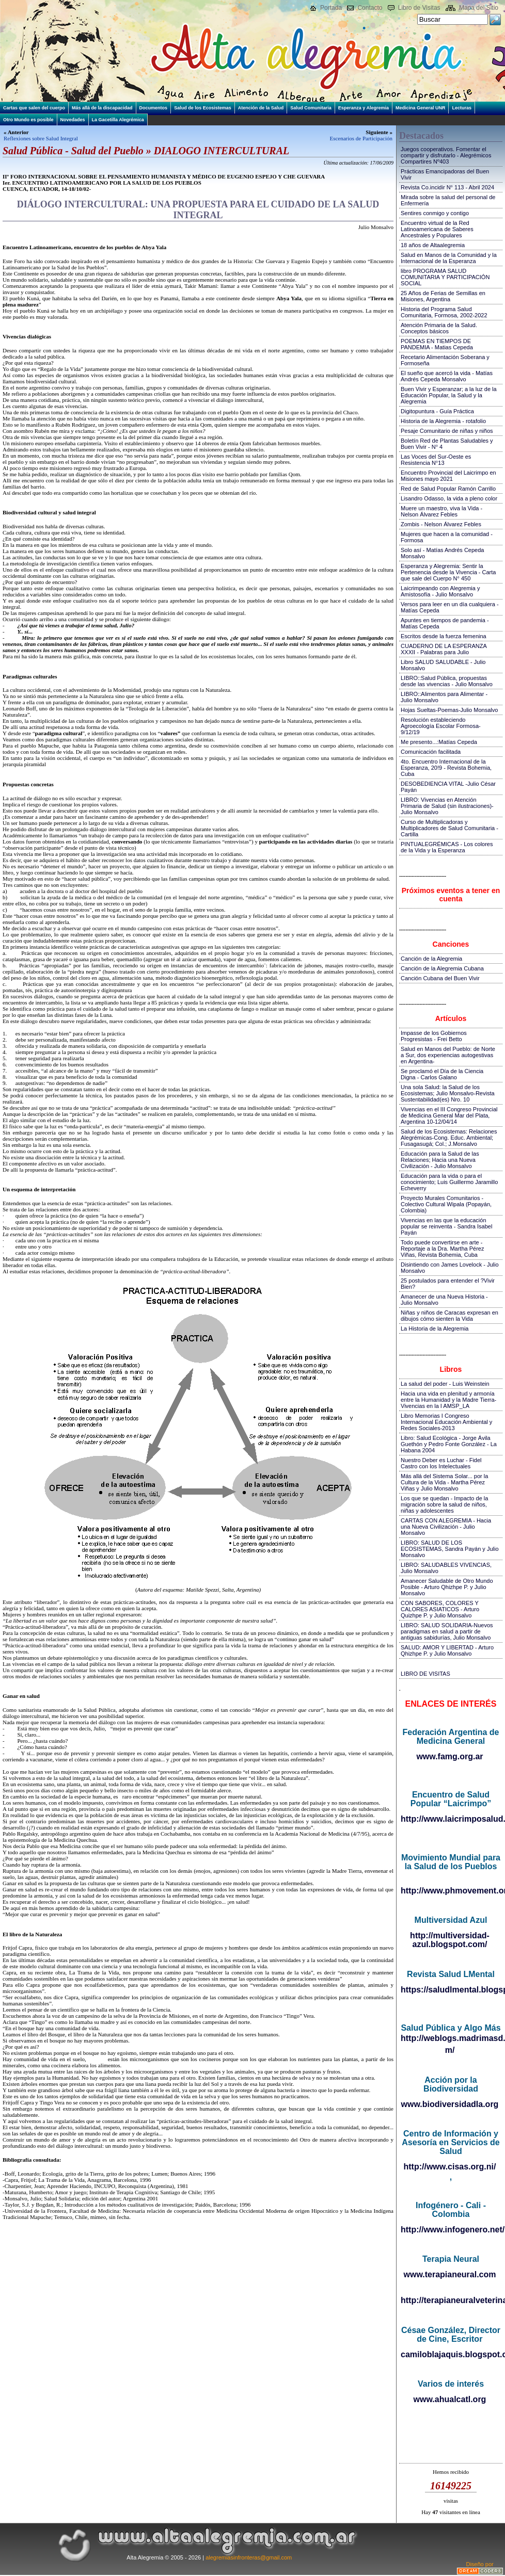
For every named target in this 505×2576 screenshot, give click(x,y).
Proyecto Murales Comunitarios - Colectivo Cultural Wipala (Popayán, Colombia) (446, 1204)
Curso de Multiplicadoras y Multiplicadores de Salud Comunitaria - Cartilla (449, 828)
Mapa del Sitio (478, 7)
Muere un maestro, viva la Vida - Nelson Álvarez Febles (441, 511)
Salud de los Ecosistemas (202, 107)
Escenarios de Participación (360, 138)
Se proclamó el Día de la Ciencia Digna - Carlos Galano (442, 1074)
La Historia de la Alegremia (434, 1328)
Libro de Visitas (419, 7)
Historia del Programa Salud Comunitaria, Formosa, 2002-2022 (444, 312)
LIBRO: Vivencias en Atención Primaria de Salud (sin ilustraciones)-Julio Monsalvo (447, 806)
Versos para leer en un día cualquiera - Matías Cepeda (450, 607)
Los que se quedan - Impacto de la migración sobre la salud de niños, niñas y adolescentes (444, 1504)
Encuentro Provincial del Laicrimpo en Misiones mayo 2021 (448, 475)
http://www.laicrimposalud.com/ (450, 1818)
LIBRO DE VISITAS (425, 1674)
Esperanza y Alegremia (363, 107)
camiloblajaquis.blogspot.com (450, 2354)
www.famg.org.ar (449, 1756)
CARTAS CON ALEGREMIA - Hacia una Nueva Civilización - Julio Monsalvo (446, 1526)
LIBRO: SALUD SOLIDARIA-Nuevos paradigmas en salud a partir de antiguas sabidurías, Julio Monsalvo (447, 1631)
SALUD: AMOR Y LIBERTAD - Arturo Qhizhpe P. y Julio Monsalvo (447, 1650)
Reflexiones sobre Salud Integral (41, 138)
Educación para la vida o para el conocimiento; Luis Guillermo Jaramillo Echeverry (449, 1182)
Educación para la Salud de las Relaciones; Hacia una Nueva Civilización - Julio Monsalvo (440, 1160)
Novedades (72, 119)
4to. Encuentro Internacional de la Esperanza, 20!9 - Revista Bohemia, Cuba (446, 767)
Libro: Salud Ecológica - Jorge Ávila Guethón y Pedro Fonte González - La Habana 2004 (449, 1444)
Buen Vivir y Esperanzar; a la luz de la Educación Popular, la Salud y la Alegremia (449, 395)
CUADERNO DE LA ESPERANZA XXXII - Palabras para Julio (443, 649)
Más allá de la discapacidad (102, 107)
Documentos (153, 107)
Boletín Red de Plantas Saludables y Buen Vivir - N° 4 (447, 444)
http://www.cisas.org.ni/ (450, 2166)
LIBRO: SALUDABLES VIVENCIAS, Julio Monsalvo (446, 1568)
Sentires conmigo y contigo (435, 213)
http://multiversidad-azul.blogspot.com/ (450, 1940)
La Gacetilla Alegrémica (118, 119)
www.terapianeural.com (449, 2274)
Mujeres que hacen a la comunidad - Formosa (447, 537)
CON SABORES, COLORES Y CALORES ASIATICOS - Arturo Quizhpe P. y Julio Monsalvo (440, 1609)
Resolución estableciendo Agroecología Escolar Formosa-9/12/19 (441, 726)
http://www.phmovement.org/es (450, 1890)
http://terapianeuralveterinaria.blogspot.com (450, 2300)
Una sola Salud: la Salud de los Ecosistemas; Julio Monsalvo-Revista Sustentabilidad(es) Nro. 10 (448, 1093)
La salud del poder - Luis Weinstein (445, 1384)
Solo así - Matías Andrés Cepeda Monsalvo (442, 553)
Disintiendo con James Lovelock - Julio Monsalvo (450, 1267)
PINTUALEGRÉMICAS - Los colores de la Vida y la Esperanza (447, 847)
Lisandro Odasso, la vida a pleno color (449, 498)
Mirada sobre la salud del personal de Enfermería (448, 200)
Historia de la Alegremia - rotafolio (443, 421)
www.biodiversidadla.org (450, 2104)
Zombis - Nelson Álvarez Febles (441, 524)
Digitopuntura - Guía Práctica (437, 411)
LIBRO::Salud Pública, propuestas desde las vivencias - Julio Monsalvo (447, 681)
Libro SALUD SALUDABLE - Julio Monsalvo (443, 665)
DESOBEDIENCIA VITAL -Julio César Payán (448, 787)
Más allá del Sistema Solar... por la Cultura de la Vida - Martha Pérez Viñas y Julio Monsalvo (444, 1482)
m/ (450, 2050)
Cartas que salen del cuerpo (34, 107)
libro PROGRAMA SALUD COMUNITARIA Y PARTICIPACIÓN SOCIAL (445, 277)
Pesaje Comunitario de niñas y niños (447, 431)
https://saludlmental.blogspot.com (450, 1989)
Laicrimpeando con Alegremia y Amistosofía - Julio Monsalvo (440, 591)
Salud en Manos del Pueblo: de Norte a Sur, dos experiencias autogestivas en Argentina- (448, 1055)
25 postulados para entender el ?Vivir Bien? (448, 1283)
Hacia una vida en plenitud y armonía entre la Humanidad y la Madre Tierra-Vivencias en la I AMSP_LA (448, 1399)
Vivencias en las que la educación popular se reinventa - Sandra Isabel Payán (446, 1226)
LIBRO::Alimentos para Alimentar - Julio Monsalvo (444, 697)
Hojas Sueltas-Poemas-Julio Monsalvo (449, 710)
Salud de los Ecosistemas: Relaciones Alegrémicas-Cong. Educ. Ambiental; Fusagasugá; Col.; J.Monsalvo (449, 1137)
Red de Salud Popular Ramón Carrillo (448, 488)
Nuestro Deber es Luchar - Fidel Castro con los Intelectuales (441, 1463)
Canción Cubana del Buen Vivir (440, 978)
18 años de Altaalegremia (433, 245)
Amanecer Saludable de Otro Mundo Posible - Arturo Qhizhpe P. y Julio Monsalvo (447, 1587)
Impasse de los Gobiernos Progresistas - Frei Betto (434, 1036)
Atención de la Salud (261, 107)
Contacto (369, 7)
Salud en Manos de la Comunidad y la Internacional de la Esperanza (449, 258)
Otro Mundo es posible (28, 119)
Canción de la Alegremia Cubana (442, 968)
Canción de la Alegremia (431, 958)
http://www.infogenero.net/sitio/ (450, 2229)
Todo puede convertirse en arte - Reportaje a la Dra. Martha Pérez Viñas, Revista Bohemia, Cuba (442, 1248)
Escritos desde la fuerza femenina (443, 636)
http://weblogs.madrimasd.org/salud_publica (450, 2038)
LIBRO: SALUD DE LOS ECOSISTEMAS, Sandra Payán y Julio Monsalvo (450, 1549)
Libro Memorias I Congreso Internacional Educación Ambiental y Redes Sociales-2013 (446, 1422)
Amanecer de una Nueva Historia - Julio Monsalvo (444, 1299)
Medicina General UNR (421, 107)
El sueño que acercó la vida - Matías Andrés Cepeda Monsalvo (447, 376)
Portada (331, 7)
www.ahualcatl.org (450, 2399)
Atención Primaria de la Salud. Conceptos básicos (439, 328)
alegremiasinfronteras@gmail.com (249, 2557)
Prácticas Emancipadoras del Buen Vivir (445, 174)
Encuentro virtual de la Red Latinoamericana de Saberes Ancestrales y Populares (437, 229)
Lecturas (461, 107)
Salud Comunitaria (311, 107)
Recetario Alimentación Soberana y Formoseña (445, 360)
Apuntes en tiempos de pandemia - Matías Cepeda (445, 623)
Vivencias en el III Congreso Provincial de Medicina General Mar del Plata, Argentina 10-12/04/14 (449, 1115)
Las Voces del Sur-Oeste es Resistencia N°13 (436, 459)
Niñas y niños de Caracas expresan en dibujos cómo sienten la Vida (449, 1315)
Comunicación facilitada (431, 752)
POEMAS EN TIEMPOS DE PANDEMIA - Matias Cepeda (437, 344)
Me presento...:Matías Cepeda (439, 742)
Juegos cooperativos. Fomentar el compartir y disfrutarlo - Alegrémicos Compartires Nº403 (446, 155)
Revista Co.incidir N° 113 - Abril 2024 (447, 187)
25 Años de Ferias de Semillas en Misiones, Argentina (443, 296)
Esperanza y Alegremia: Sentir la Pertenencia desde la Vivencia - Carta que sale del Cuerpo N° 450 (448, 572)
